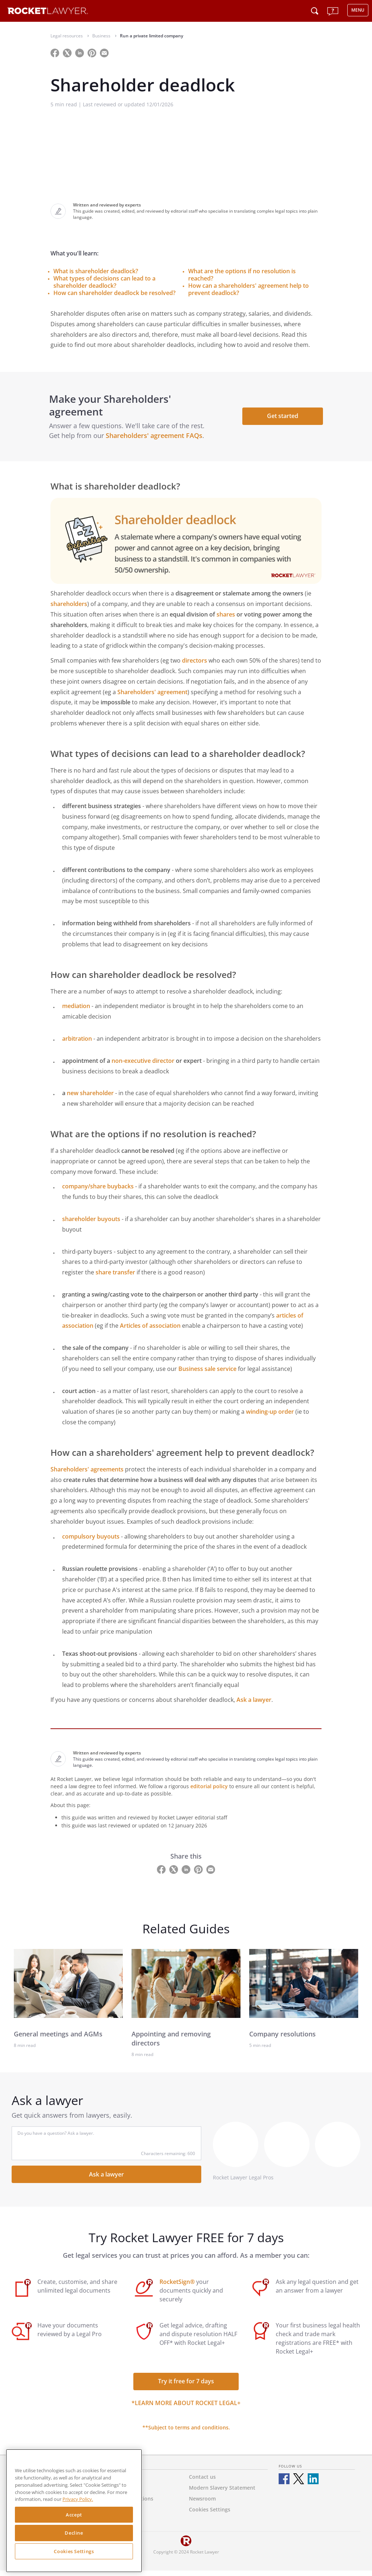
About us (115, 2481)
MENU (357, 10)
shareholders (68, 609)
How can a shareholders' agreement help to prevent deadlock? (248, 289)
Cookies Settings (74, 2551)
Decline (74, 2533)
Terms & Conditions (128, 2503)
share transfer (115, 1277)
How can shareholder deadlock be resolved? (114, 293)
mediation (76, 1011)
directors (194, 665)
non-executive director (143, 1066)
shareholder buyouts (91, 1224)
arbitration (77, 1044)
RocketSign (118, 2525)
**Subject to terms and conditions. (186, 2432)
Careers (113, 2514)
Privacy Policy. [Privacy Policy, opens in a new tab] (77, 2499)
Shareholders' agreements (87, 1474)
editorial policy (209, 1791)
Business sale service (207, 1374)
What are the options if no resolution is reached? (242, 274)
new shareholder (90, 1098)
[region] (74, 2510)
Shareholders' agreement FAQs (155, 438)
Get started (281, 418)
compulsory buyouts (91, 1541)
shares (226, 619)
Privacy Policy (121, 2492)
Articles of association (150, 1331)
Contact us (202, 2481)
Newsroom (202, 2503)
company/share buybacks (98, 1192)
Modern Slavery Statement (222, 2492)
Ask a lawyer (253, 1705)
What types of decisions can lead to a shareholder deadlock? (104, 282)
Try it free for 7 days (186, 2386)
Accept (74, 2514)
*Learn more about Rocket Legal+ (186, 2408)
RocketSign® (177, 2287)
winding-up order (270, 1417)
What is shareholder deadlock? (95, 271)
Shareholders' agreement (152, 697)
